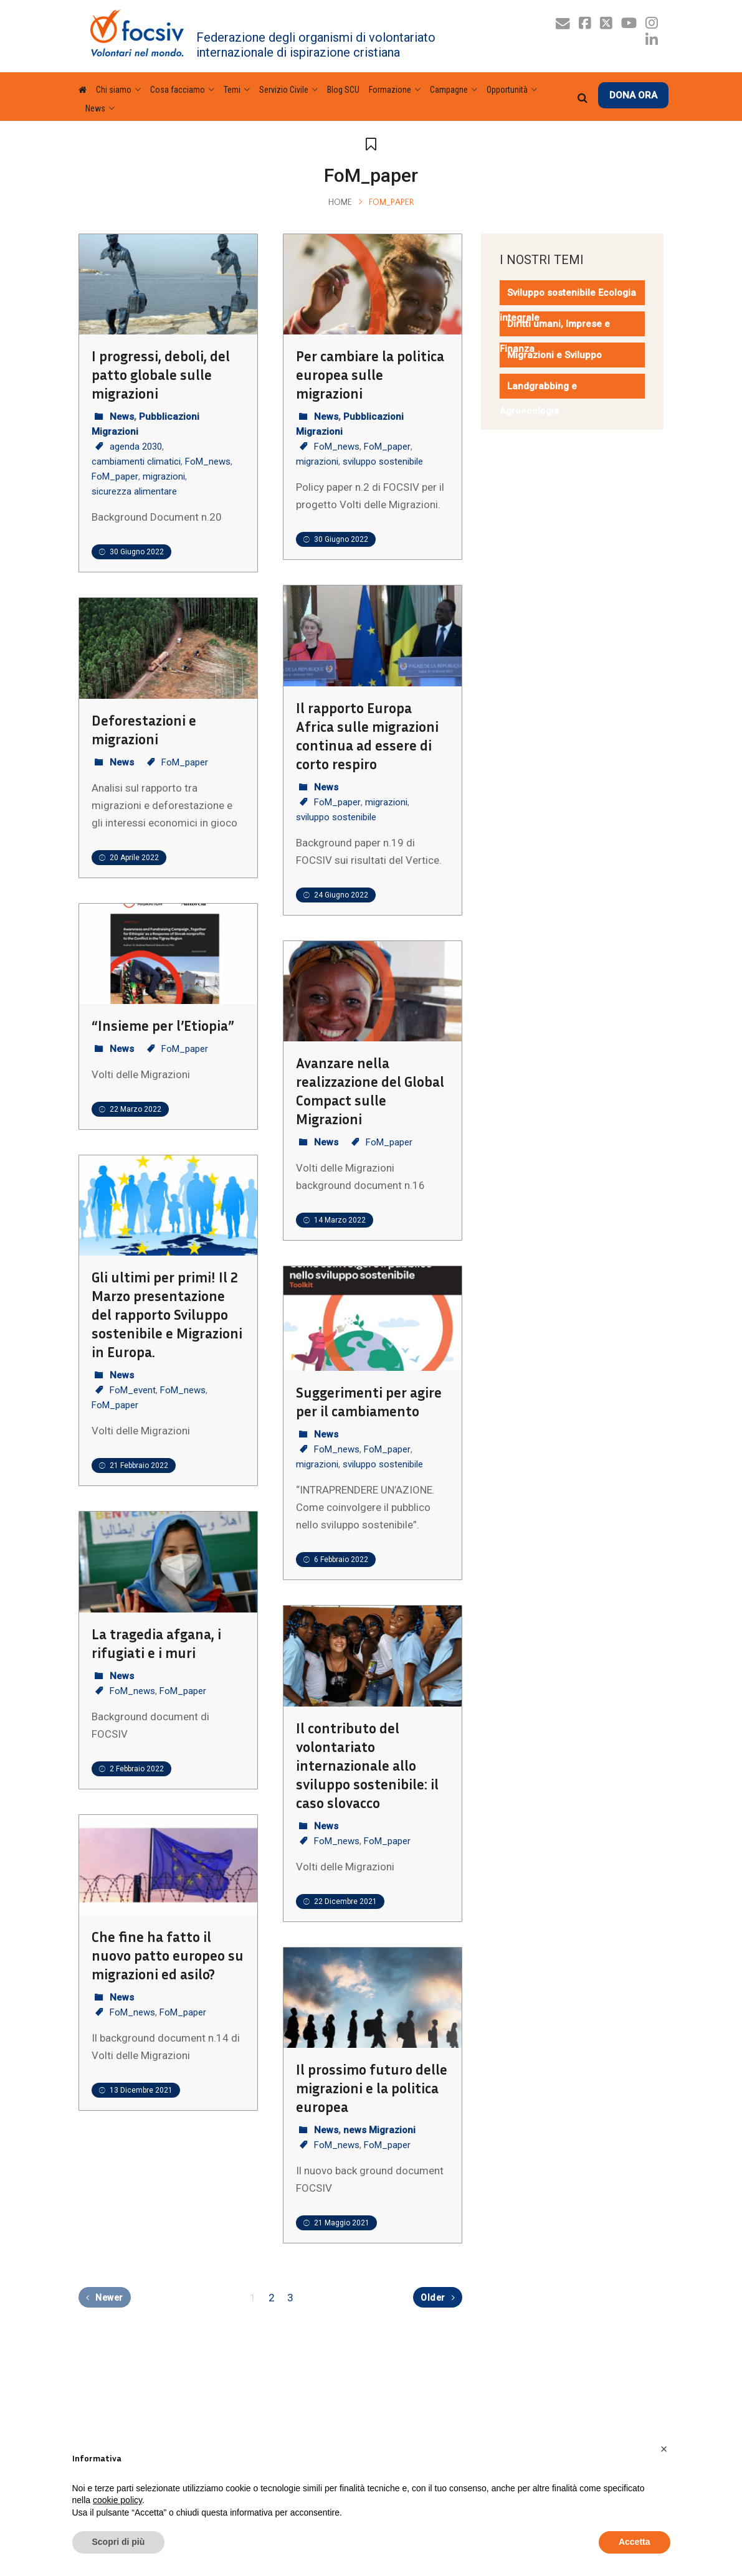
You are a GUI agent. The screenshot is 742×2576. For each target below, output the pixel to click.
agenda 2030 (136, 446)
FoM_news (208, 461)
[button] (664, 2449)
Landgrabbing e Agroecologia (538, 399)
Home (340, 202)
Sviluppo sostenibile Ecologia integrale (568, 305)
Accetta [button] (634, 2542)
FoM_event (133, 1390)
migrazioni (164, 476)
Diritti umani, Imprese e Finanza (555, 336)
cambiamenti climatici (136, 461)
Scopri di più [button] (118, 2542)
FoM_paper (115, 476)
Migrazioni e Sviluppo (554, 355)
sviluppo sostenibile (383, 461)
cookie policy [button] (117, 2500)
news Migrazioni (379, 2130)
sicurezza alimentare (134, 491)
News (122, 416)
